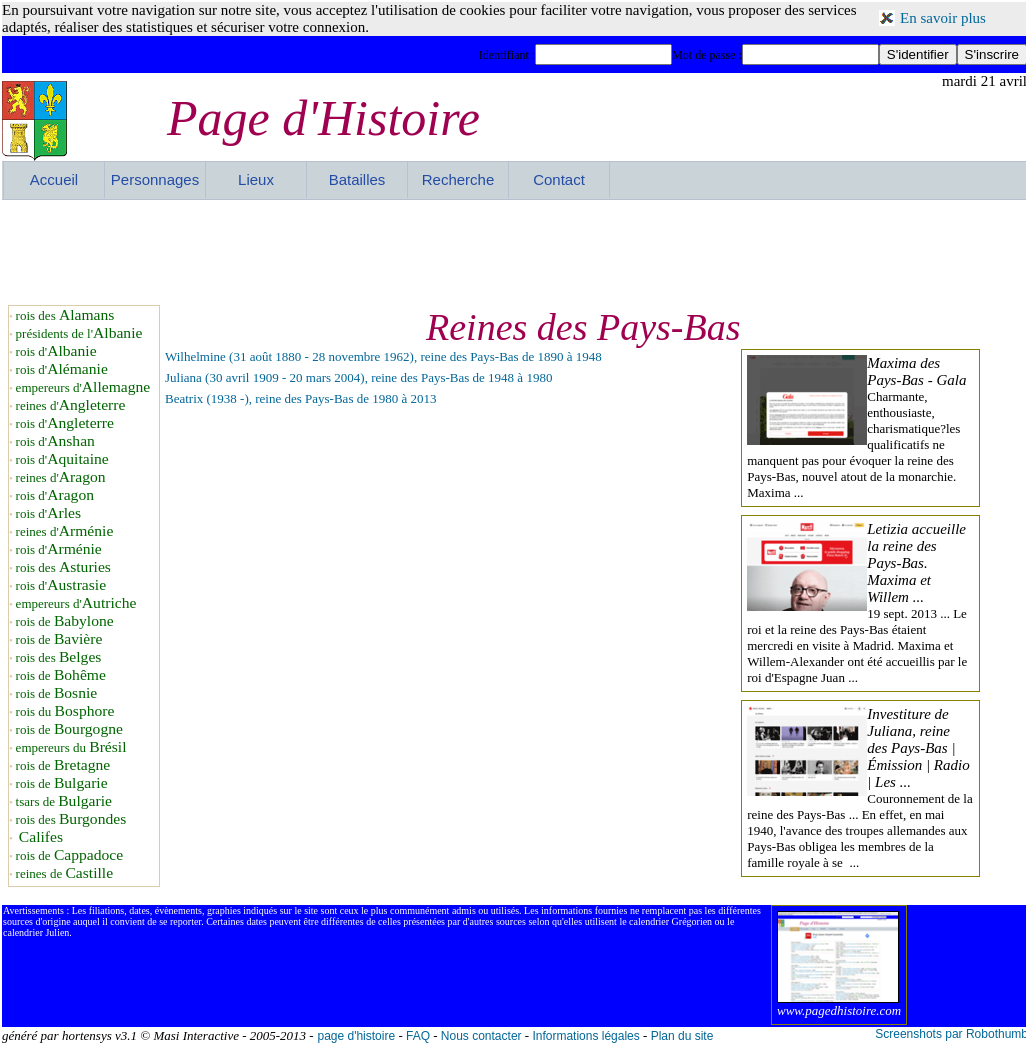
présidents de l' (79, 333)
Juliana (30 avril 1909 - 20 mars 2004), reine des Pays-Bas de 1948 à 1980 (358, 377)
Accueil (54, 179)
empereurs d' (83, 387)
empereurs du (71, 747)
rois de (65, 621)
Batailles (357, 179)
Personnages (155, 179)
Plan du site (682, 1036)
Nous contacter (481, 1036)
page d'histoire (356, 1036)
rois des (65, 315)
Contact (559, 179)
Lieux (256, 179)
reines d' (71, 405)
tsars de (64, 801)
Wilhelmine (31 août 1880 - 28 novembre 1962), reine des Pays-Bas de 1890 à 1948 (383, 356)
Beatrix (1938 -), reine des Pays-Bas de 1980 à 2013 (301, 398)
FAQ (418, 1036)
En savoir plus (943, 18)
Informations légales (585, 1036)
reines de (64, 873)
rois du (65, 711)
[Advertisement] (515, 250)
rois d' (56, 351)
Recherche (458, 179)
